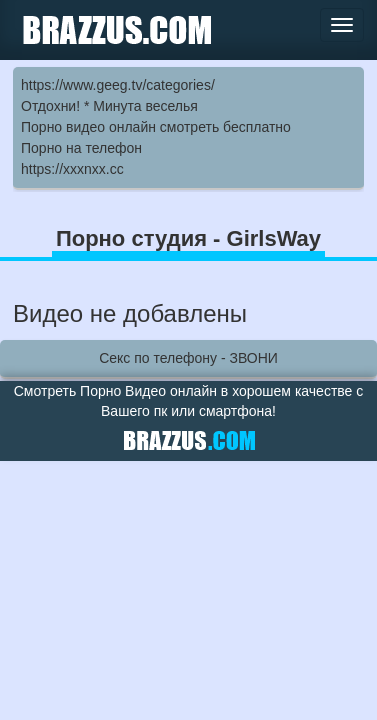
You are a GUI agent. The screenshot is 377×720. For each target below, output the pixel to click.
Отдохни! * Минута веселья (109, 106)
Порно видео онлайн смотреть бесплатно (156, 127)
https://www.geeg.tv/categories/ (118, 85)
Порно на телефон (81, 148)
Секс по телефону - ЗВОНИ (188, 358)
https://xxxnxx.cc (72, 169)
